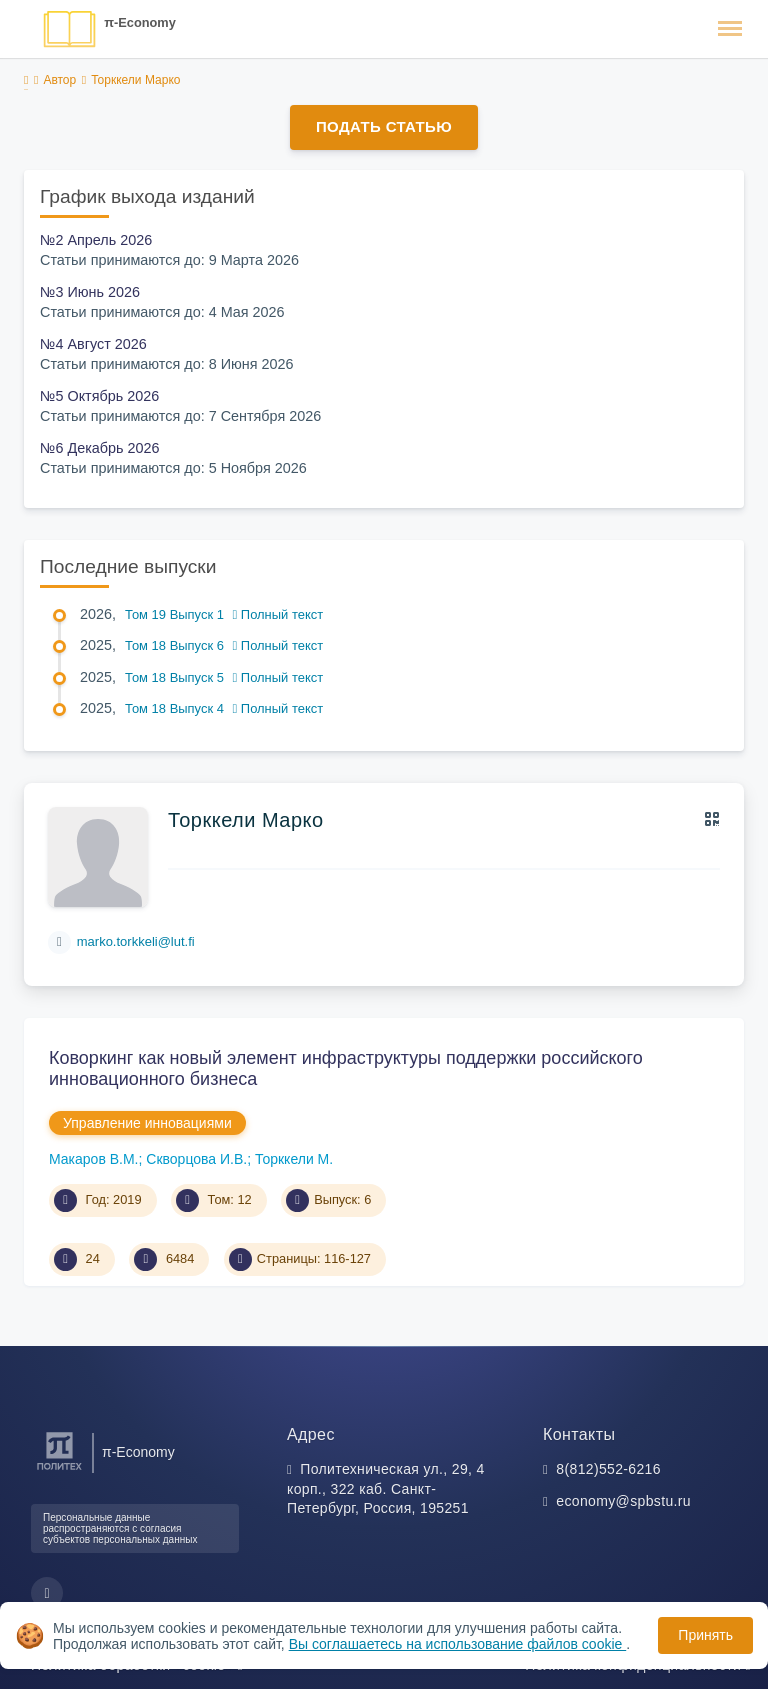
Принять (705, 1635)
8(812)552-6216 (608, 1469)
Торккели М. (294, 1159)
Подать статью (384, 126)
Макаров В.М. (94, 1159)
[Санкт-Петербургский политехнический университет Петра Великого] (59, 1470)
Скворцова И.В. (196, 1159)
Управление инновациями (147, 1123)
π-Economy (140, 22)
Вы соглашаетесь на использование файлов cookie (458, 1644)
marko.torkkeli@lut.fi (136, 941)
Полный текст (278, 614)
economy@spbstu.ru (623, 1501)
